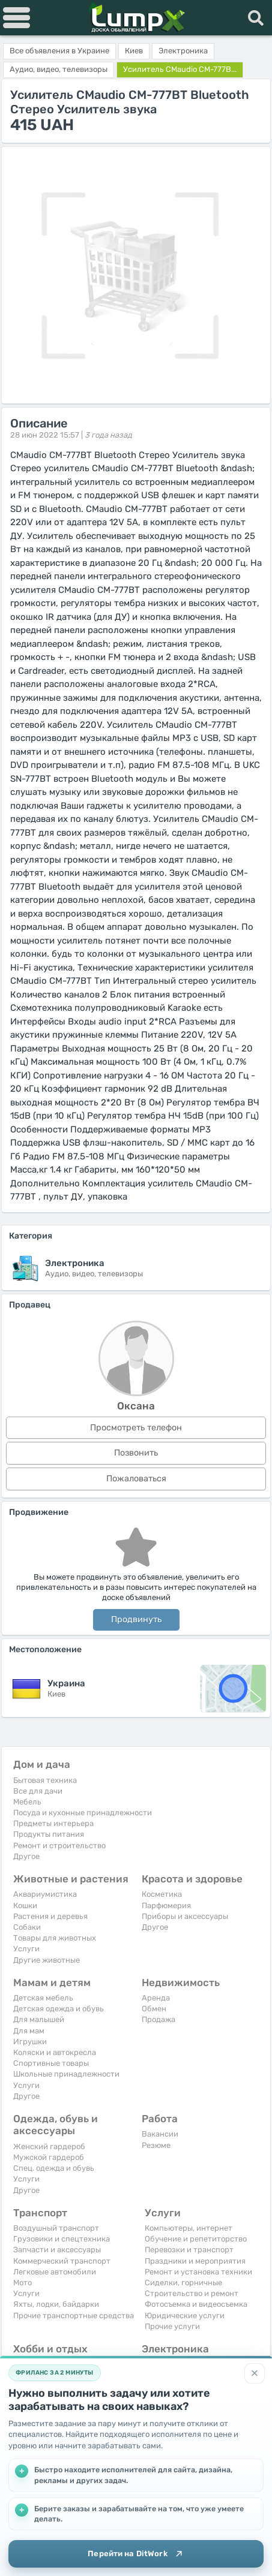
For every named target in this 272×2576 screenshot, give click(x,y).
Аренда (156, 1997)
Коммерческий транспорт (61, 2260)
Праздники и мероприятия (195, 2260)
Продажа (158, 2019)
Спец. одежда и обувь (53, 2168)
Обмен (154, 2008)
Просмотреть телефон (136, 1428)
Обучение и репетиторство (196, 2238)
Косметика (162, 1894)
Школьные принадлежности (66, 2073)
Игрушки (30, 2041)
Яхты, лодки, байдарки (56, 2304)
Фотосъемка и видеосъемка (196, 2304)
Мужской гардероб (48, 2157)
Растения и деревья (50, 1916)
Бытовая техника (45, 1780)
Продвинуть (136, 1619)
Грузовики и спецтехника (61, 2238)
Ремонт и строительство (59, 1845)
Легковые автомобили (54, 2271)
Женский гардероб (49, 2146)
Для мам (28, 2030)
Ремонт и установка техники (198, 2271)
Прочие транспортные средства (73, 2315)
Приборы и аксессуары (185, 1916)
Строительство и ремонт (191, 2293)
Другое (26, 1856)
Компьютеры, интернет (188, 2228)
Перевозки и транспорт (189, 2249)
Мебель (27, 1801)
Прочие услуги (172, 2326)
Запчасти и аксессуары (57, 2249)
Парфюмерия (166, 1905)
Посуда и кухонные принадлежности (82, 1812)
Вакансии (160, 2133)
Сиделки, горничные (183, 2282)
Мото (22, 2282)
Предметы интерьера (53, 1823)
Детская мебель (43, 1997)
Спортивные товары (51, 2063)
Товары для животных (54, 1937)
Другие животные (46, 1960)
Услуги (26, 1948)
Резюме (156, 2145)
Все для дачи (37, 1790)
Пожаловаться (136, 1479)
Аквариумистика (45, 1894)
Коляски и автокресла (54, 2052)
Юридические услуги (185, 2315)
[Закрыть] (254, 2373)
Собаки (27, 1927)
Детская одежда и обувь (58, 2008)
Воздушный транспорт (56, 2228)
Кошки (25, 1905)
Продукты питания (48, 1834)
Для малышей (38, 2019)
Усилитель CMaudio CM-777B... (180, 69)
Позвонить (136, 1453)
